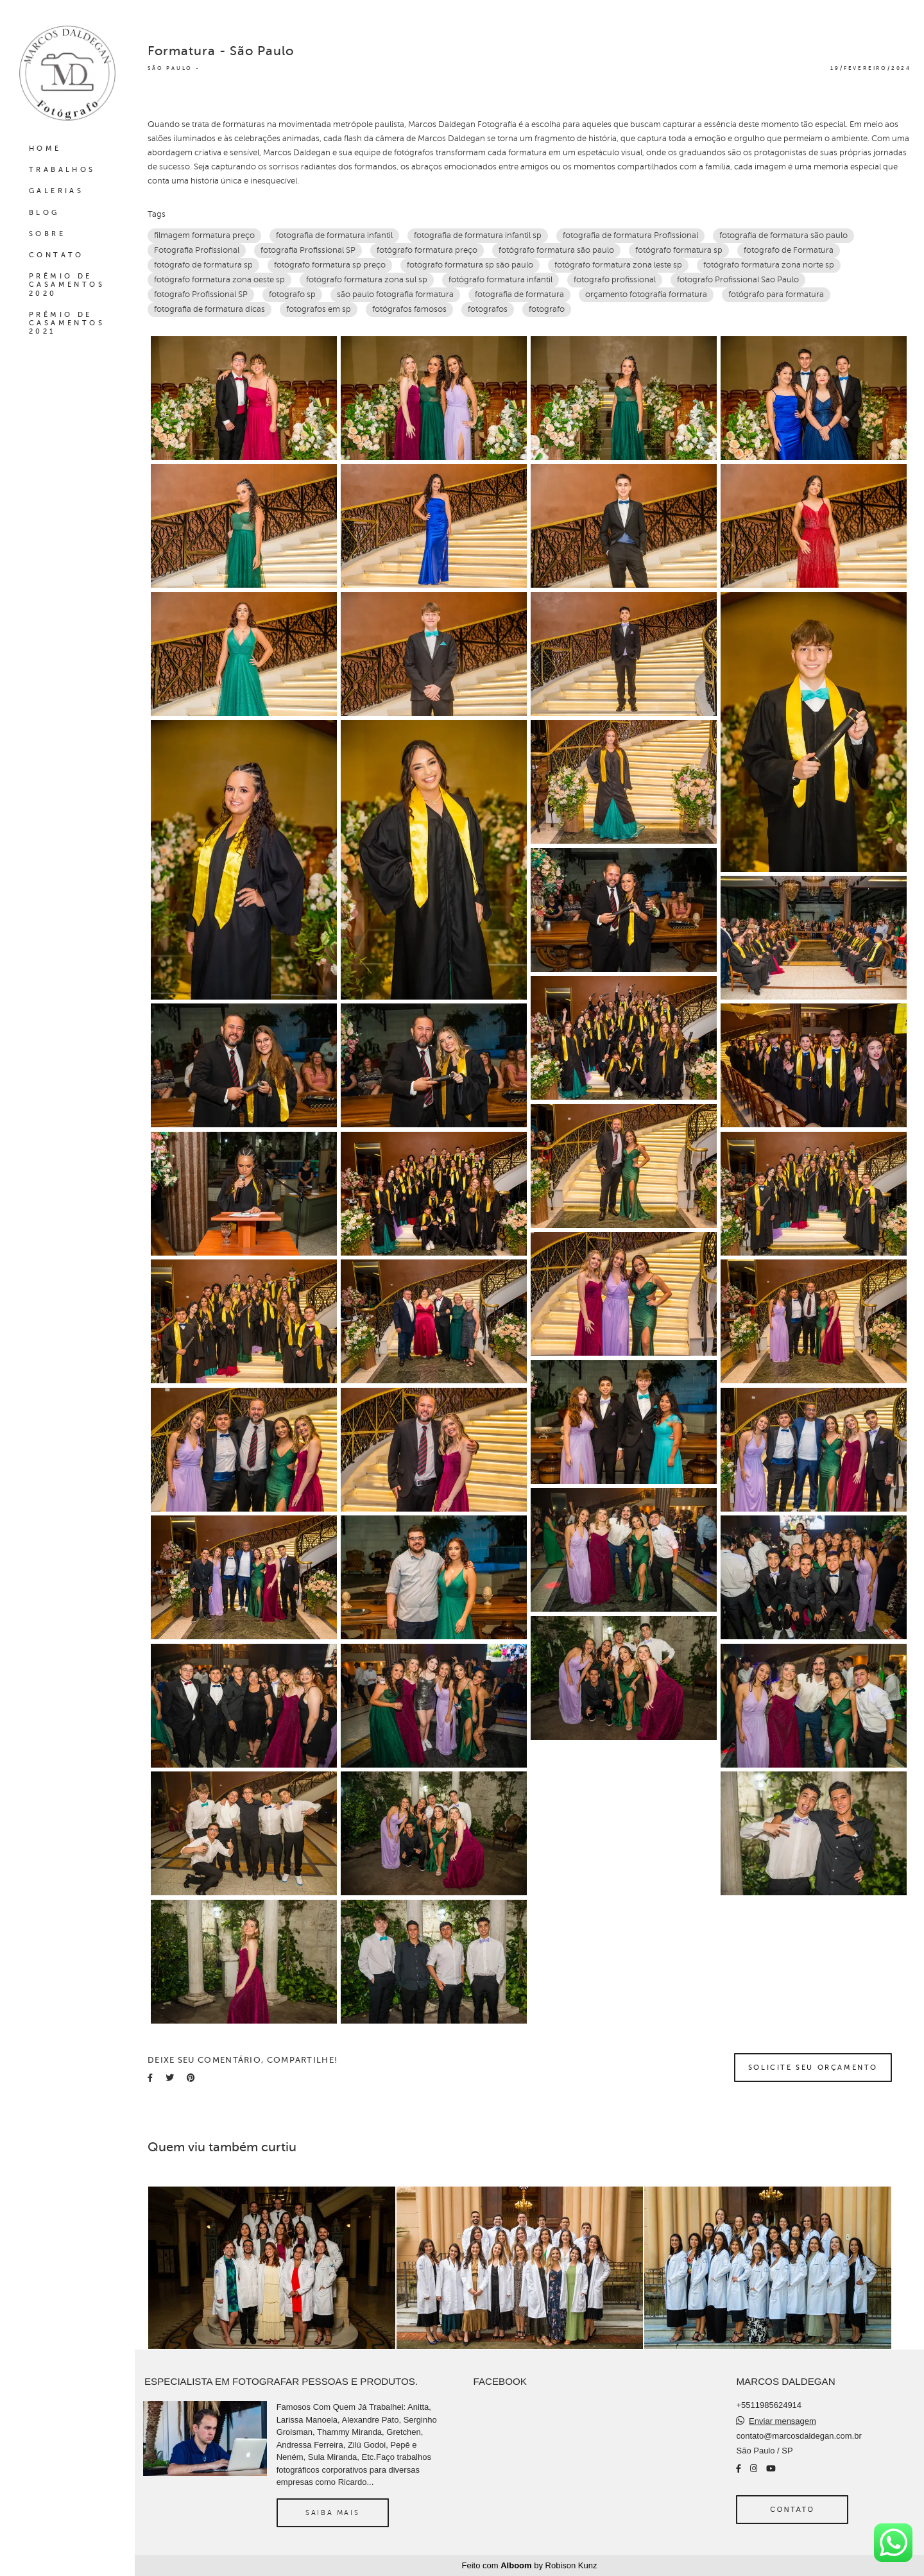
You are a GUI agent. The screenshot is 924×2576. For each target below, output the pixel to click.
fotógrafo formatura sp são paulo (470, 264)
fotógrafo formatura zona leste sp (618, 264)
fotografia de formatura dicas (209, 309)
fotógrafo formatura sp (679, 250)
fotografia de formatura (519, 294)
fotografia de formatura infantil (334, 235)
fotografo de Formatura (789, 250)
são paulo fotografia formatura (395, 294)
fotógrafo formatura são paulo (556, 250)
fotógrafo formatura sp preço (330, 264)
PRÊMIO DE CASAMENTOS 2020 (67, 284)
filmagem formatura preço (204, 235)
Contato (792, 2509)
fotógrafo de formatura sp (203, 264)
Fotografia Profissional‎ (196, 250)
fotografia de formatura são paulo (783, 235)
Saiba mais (332, 2512)
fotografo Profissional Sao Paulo (738, 279)
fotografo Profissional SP (201, 294)
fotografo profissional (615, 279)
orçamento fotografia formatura (646, 294)
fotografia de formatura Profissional (630, 235)
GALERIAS (56, 191)
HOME (45, 148)
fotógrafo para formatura (776, 294)
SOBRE (47, 234)
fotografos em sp (318, 309)
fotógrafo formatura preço (427, 250)
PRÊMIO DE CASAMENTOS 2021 (67, 323)
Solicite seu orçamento (813, 2067)
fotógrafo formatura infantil (500, 279)
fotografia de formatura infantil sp (478, 235)
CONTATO (56, 255)
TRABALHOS (62, 170)
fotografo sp (292, 294)
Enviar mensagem (782, 2421)
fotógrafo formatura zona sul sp (366, 279)
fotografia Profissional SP (308, 250)
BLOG (44, 213)
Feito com (529, 2565)
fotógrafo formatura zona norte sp (768, 264)
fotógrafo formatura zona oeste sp (219, 279)
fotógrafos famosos (409, 309)
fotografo (547, 309)
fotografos (488, 309)
